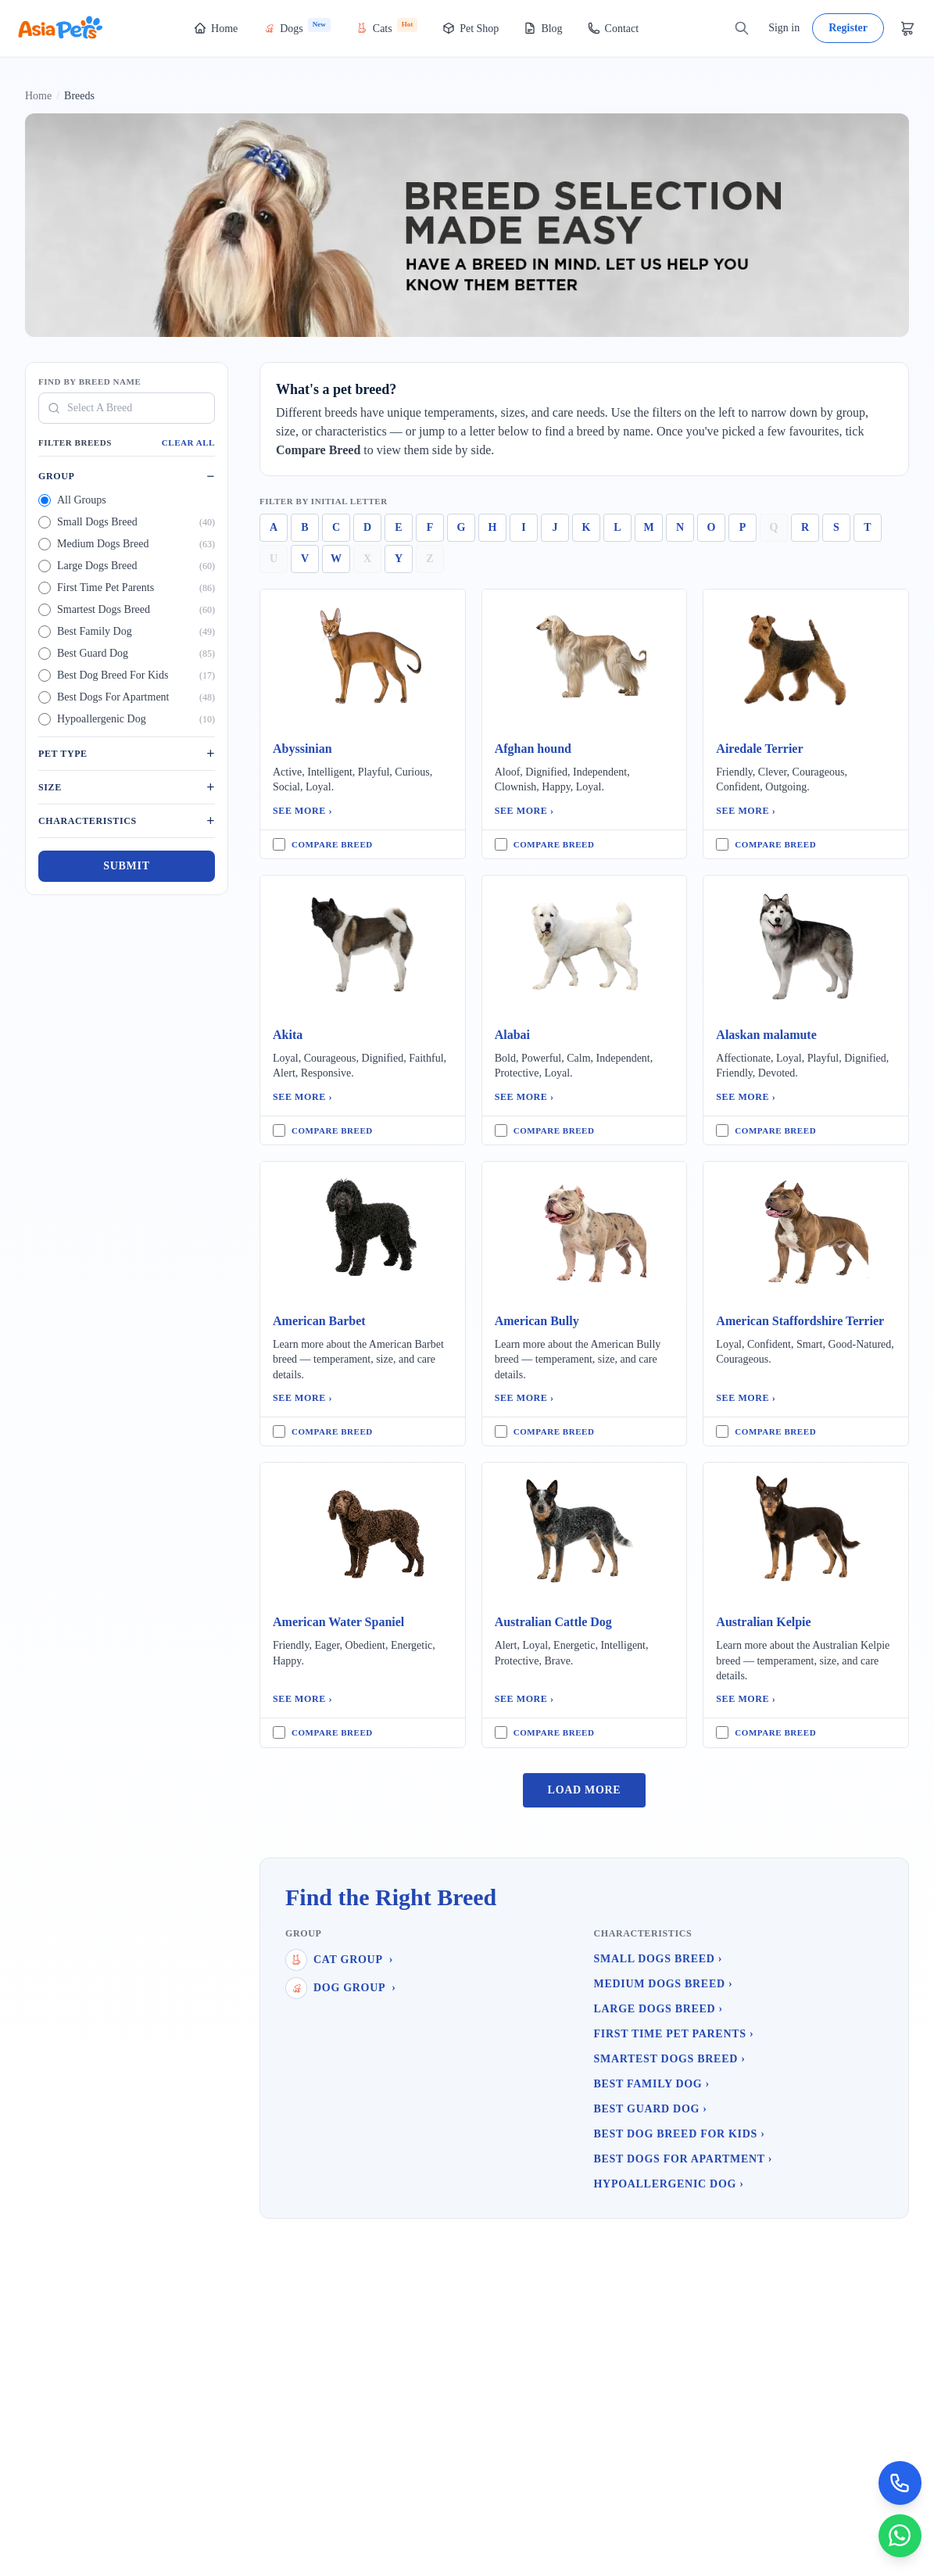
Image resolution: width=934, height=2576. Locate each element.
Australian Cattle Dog (553, 1621)
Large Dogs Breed (658, 2009)
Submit (126, 866)
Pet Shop (470, 28)
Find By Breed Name (89, 381)
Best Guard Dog (650, 2109)
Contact (613, 28)
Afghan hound (533, 748)
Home (216, 28)
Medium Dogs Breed (663, 1984)
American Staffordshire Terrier (800, 1320)
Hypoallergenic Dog (669, 2184)
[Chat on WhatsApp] (899, 2535)
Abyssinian (302, 748)
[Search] (742, 28)
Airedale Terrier (759, 748)
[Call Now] (899, 2482)
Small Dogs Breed (658, 1959)
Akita (287, 1034)
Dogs (297, 26)
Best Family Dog (652, 2084)
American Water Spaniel (338, 1621)
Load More (584, 1790)
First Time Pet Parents (674, 2034)
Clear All (188, 442)
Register (848, 28)
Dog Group (340, 1988)
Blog (543, 28)
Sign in (784, 28)
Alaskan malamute (766, 1034)
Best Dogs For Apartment (683, 2159)
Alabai (512, 1034)
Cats (386, 26)
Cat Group (339, 1960)
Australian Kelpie (763, 1621)
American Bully (537, 1320)
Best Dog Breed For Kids (679, 2134)
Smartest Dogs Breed (670, 2059)
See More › (302, 810)
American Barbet (319, 1320)
